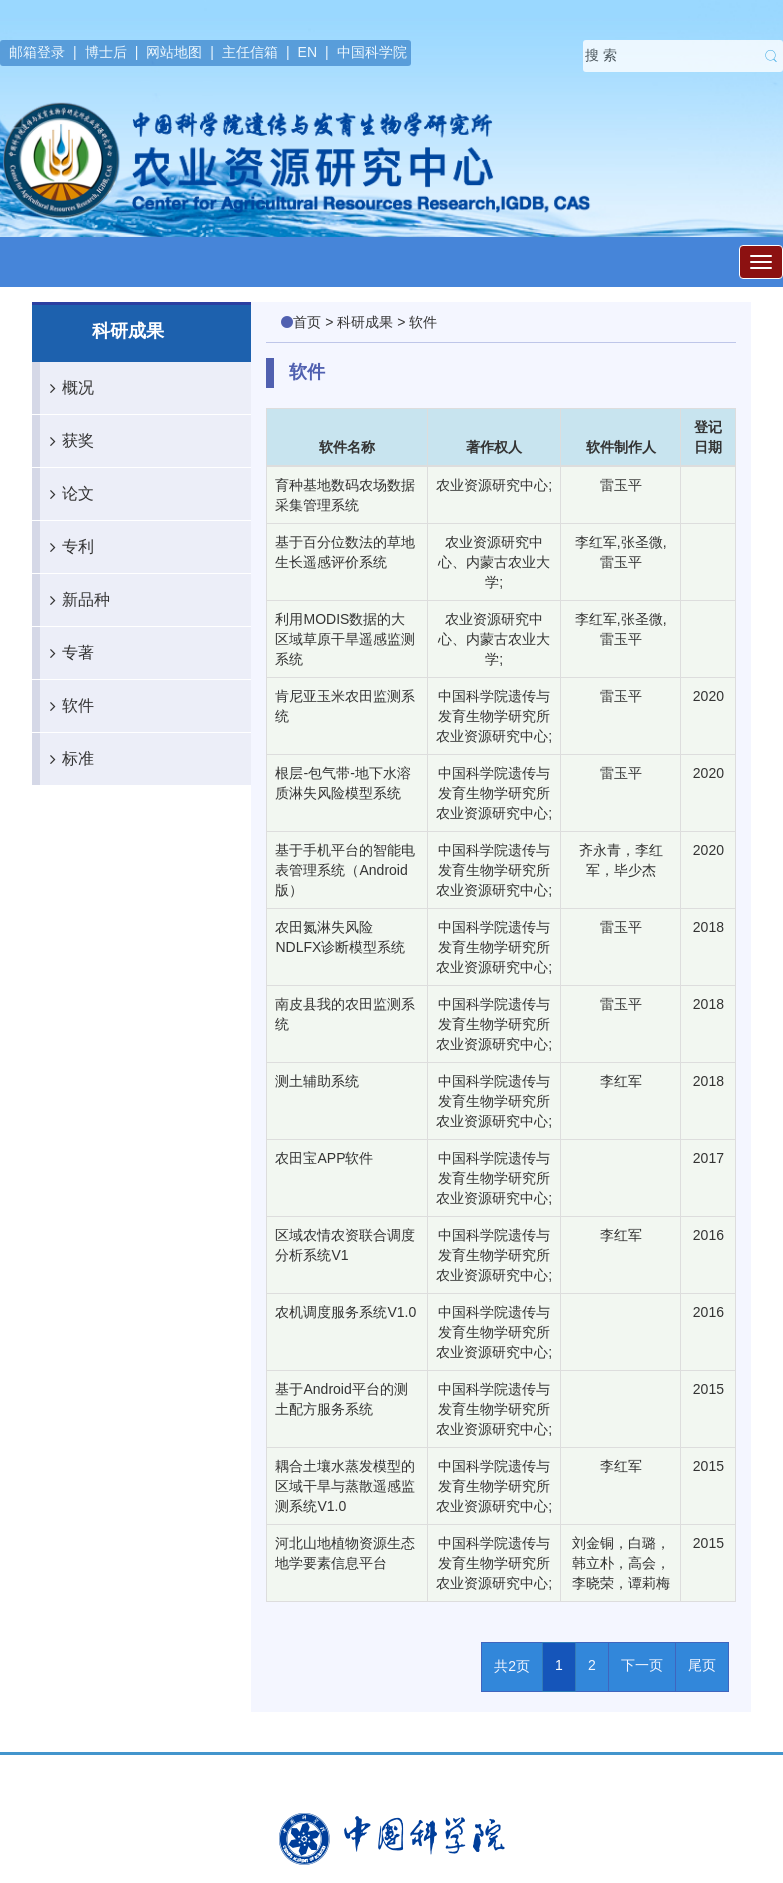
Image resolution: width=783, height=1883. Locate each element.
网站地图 (174, 52)
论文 (67, 494)
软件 (67, 706)
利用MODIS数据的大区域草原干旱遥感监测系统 (345, 639)
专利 (67, 547)
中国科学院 (372, 52)
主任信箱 (250, 52)
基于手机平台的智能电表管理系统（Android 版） (345, 870)
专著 (67, 653)
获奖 (67, 441)
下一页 (642, 1665)
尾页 (702, 1665)
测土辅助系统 (317, 1081)
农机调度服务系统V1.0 (345, 1312)
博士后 (106, 52)
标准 (67, 759)
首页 (307, 322)
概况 (67, 388)
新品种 (75, 600)
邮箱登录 (37, 52)
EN (307, 52)
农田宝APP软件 (324, 1158)
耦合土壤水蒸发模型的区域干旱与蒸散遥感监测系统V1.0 (345, 1486)
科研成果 (365, 322)
